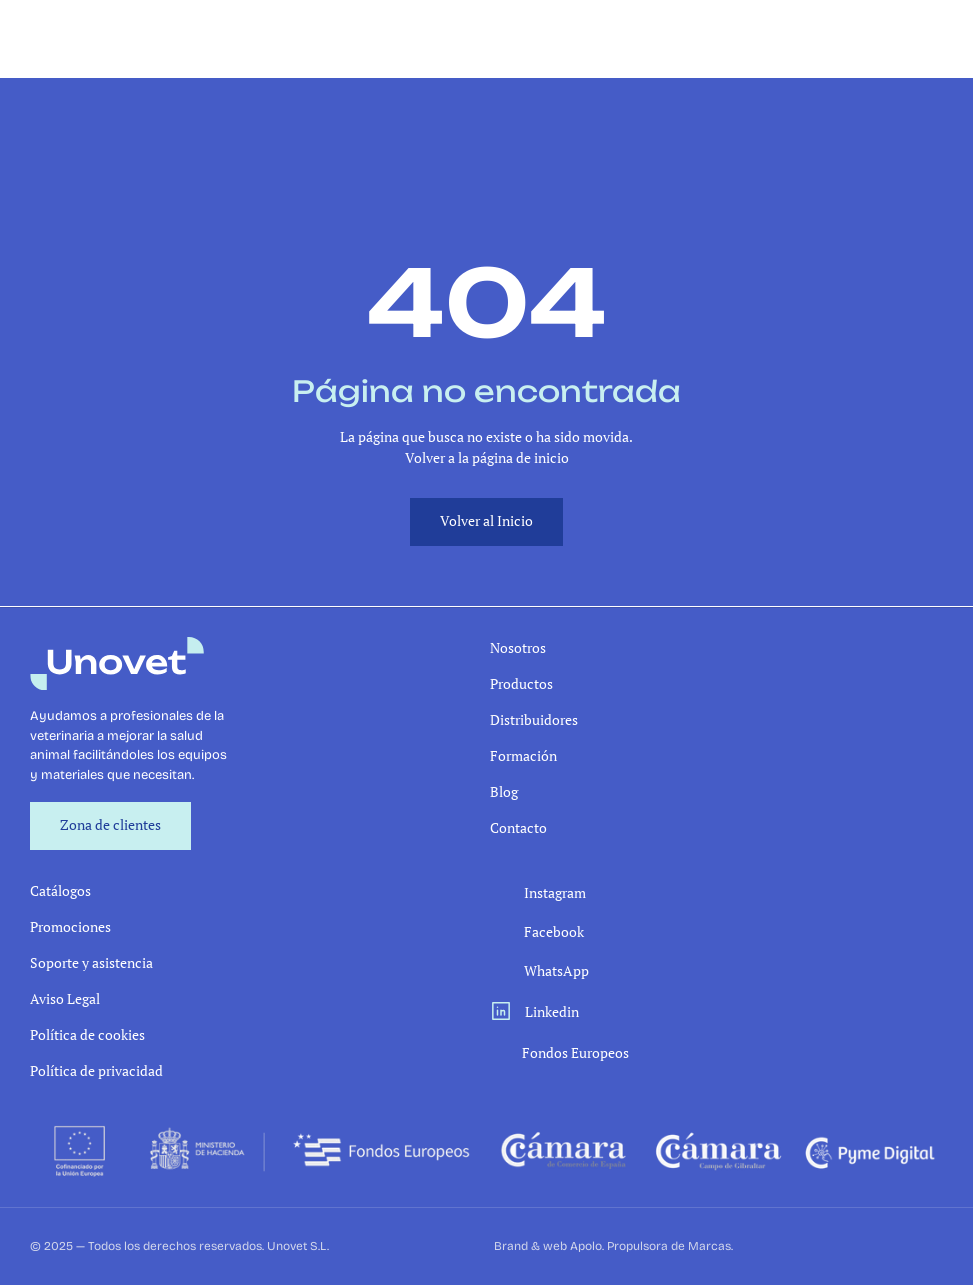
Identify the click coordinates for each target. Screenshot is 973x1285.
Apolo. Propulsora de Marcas (650, 1246)
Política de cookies (87, 1034)
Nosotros (518, 647)
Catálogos (60, 890)
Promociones (70, 926)
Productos (521, 683)
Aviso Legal (65, 998)
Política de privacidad (96, 1070)
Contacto (518, 827)
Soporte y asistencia (91, 962)
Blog (504, 791)
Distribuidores (534, 719)
